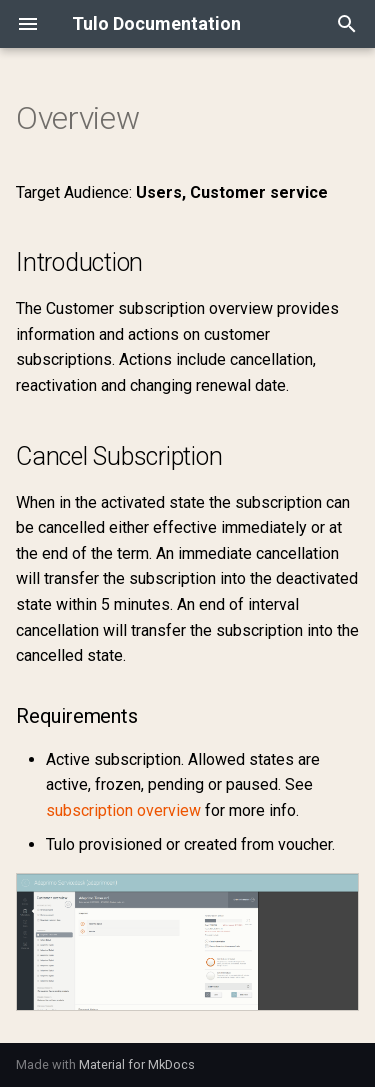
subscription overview (123, 810)
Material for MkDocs (137, 1064)
